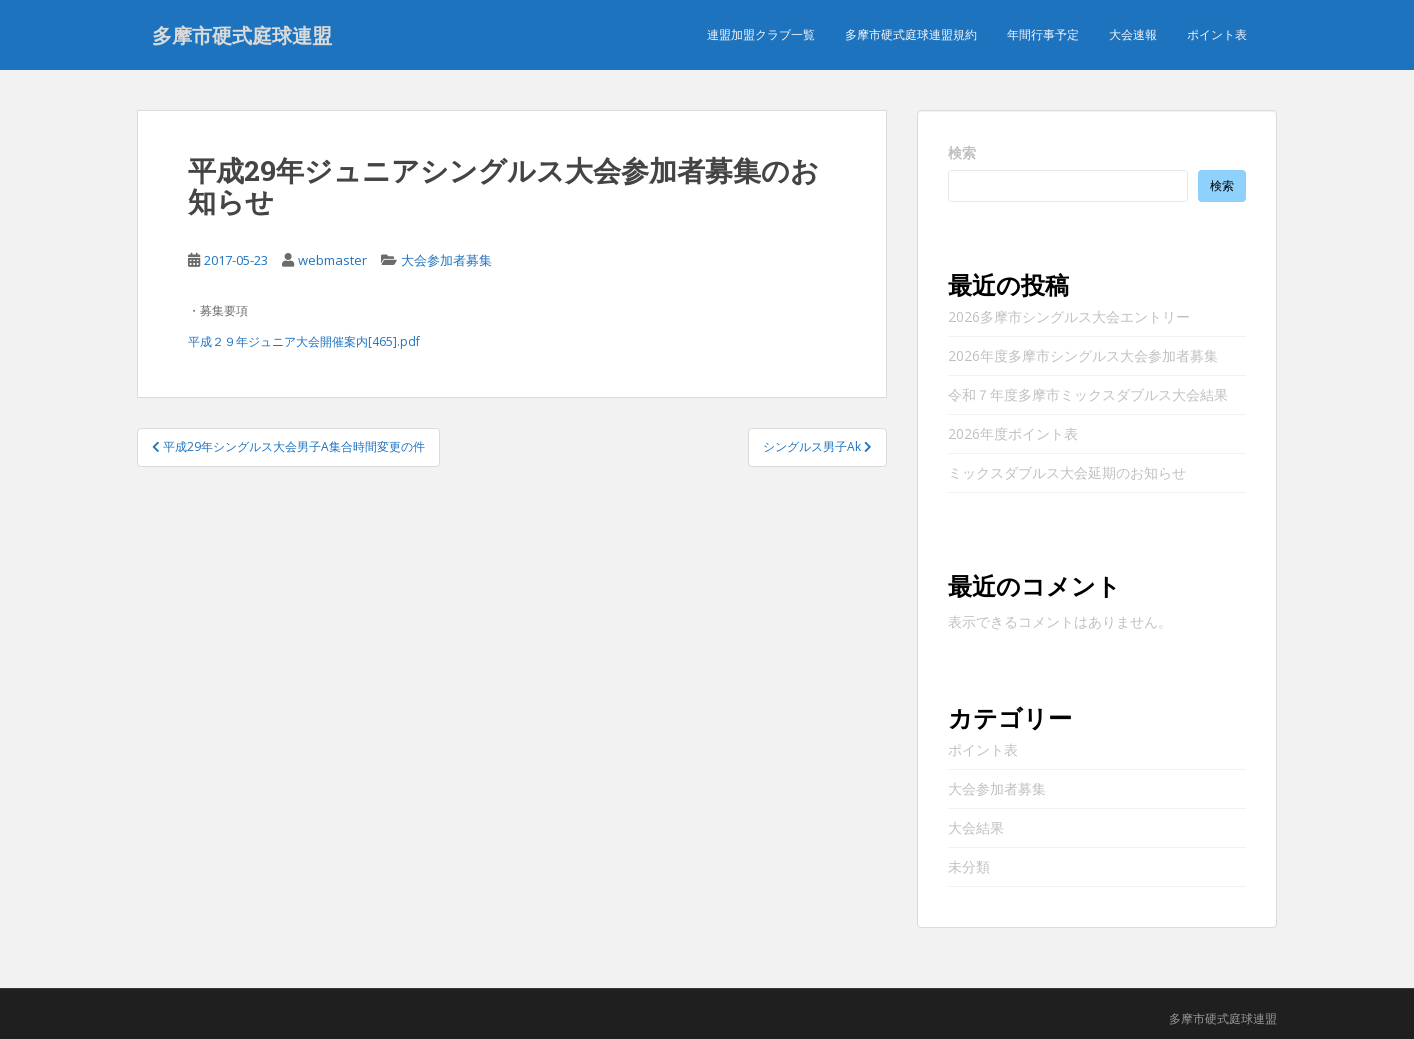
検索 (962, 152)
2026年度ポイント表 (1013, 433)
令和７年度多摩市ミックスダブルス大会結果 (1088, 394)
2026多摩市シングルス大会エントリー (1069, 316)
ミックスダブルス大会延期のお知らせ (1067, 472)
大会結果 (976, 827)
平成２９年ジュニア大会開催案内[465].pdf (304, 341)
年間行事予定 (1043, 34)
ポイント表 (1217, 34)
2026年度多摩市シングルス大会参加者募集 (1083, 355)
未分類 (969, 866)
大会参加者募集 (446, 260)
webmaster (332, 260)
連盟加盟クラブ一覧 (761, 34)
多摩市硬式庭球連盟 (242, 35)
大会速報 (1133, 34)
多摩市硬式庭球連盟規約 (911, 34)
